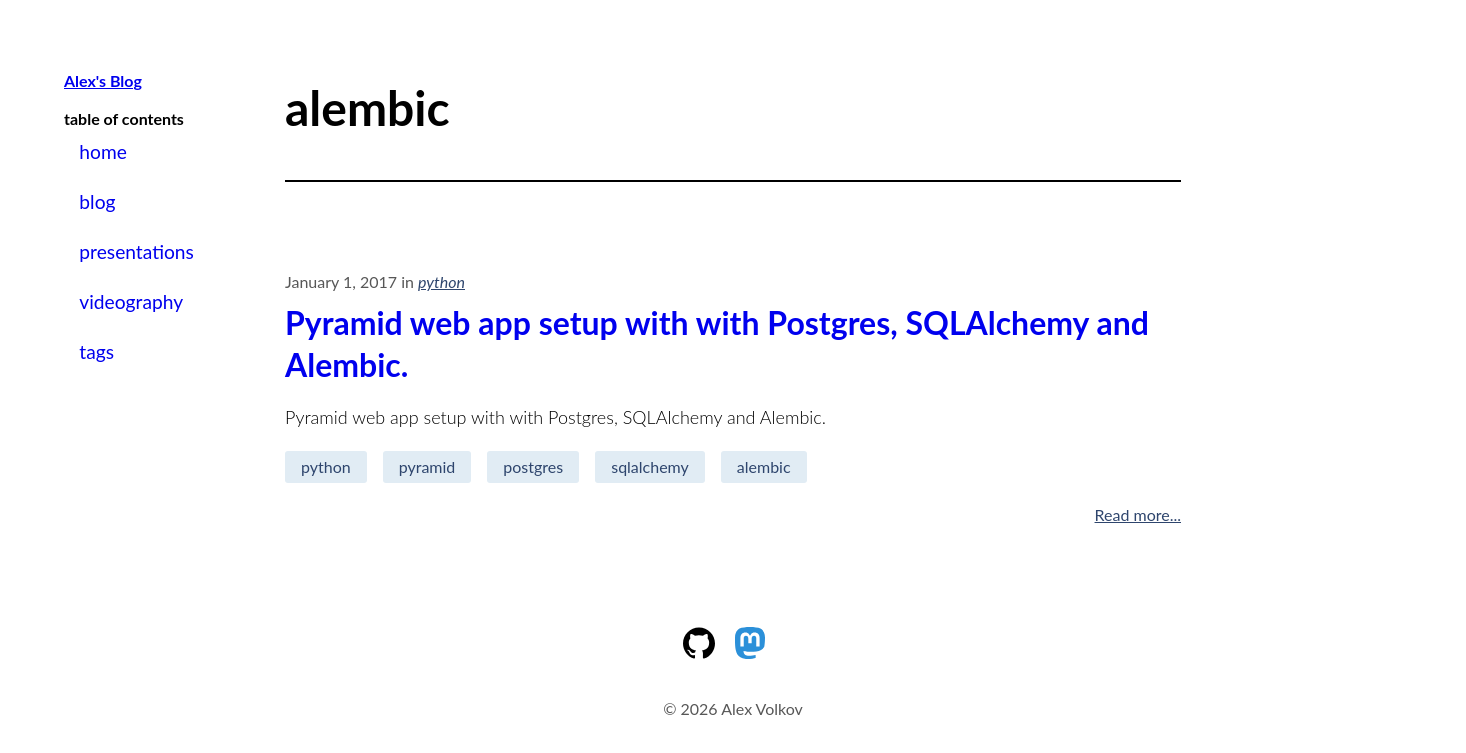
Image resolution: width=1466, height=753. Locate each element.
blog (97, 201)
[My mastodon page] (759, 652)
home (103, 151)
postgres (533, 466)
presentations (136, 251)
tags (96, 351)
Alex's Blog (103, 80)
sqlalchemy (650, 466)
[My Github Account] (707, 652)
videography (131, 301)
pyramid (427, 466)
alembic (764, 466)
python (326, 466)
